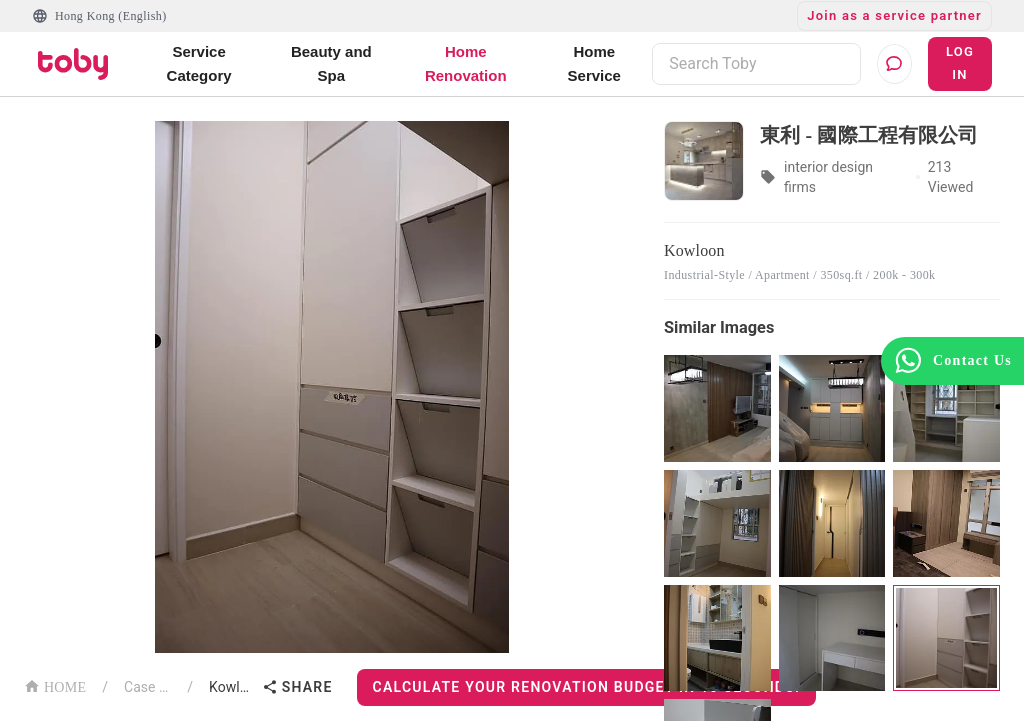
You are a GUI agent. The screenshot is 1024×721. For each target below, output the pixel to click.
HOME (55, 685)
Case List (147, 687)
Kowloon (231, 687)
